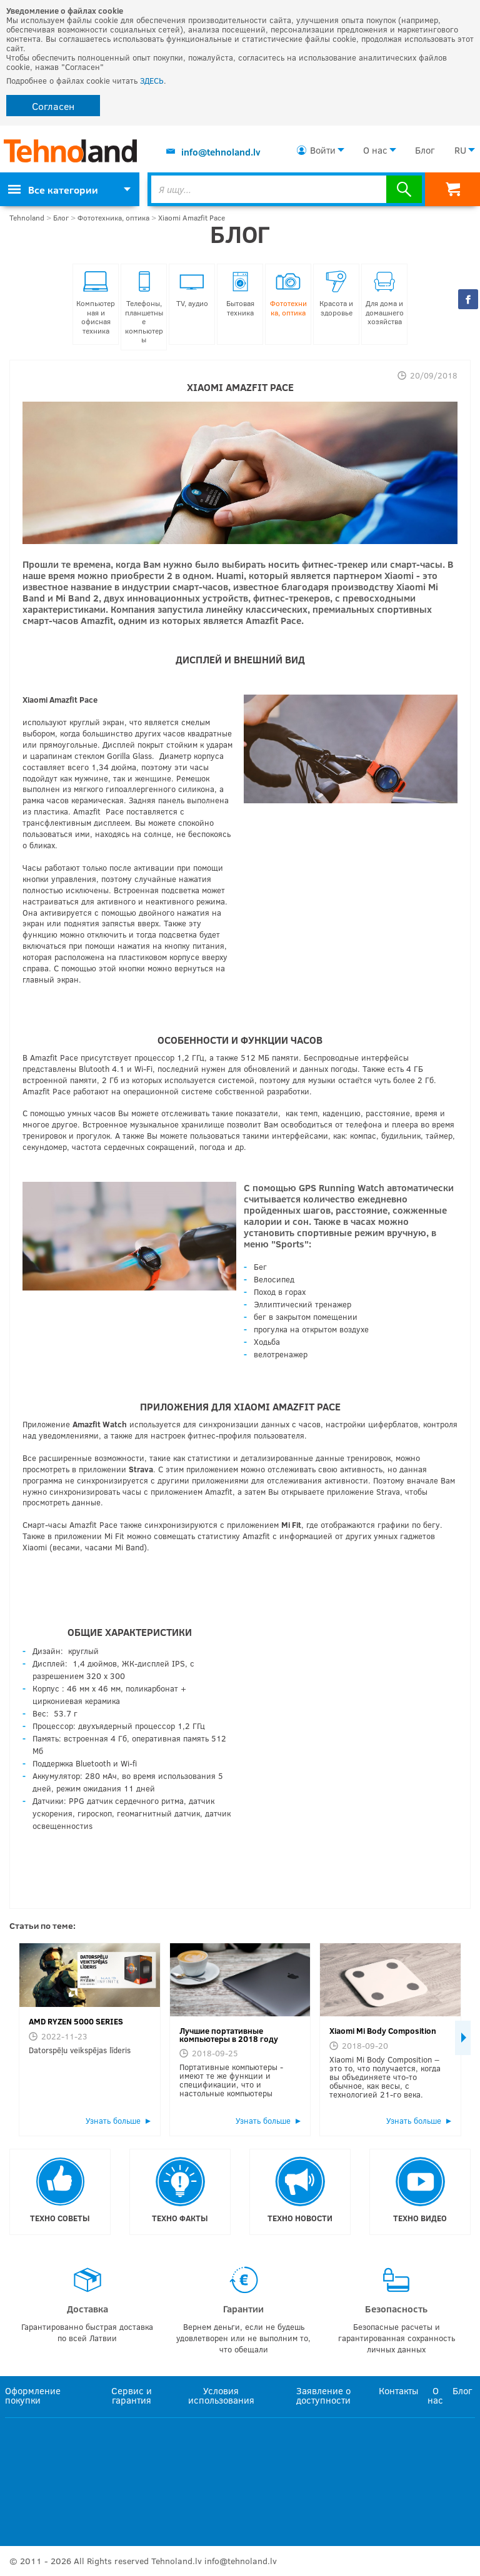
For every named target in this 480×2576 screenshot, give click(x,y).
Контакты (398, 2390)
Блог (424, 150)
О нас (375, 150)
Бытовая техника (240, 293)
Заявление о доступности (323, 2395)
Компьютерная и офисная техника (95, 302)
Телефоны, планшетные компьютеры (144, 307)
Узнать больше (113, 2120)
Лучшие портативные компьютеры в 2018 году (228, 2034)
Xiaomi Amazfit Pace (191, 217)
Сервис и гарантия (131, 2395)
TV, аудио (192, 289)
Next (463, 2038)
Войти (323, 150)
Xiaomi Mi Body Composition (382, 2030)
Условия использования (221, 2395)
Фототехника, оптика (113, 217)
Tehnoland (26, 217)
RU (460, 150)
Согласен (53, 105)
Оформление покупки (33, 2395)
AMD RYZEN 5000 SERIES (76, 2021)
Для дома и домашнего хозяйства (385, 298)
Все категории (53, 189)
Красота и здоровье (336, 293)
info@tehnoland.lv (221, 152)
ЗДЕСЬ (152, 80)
